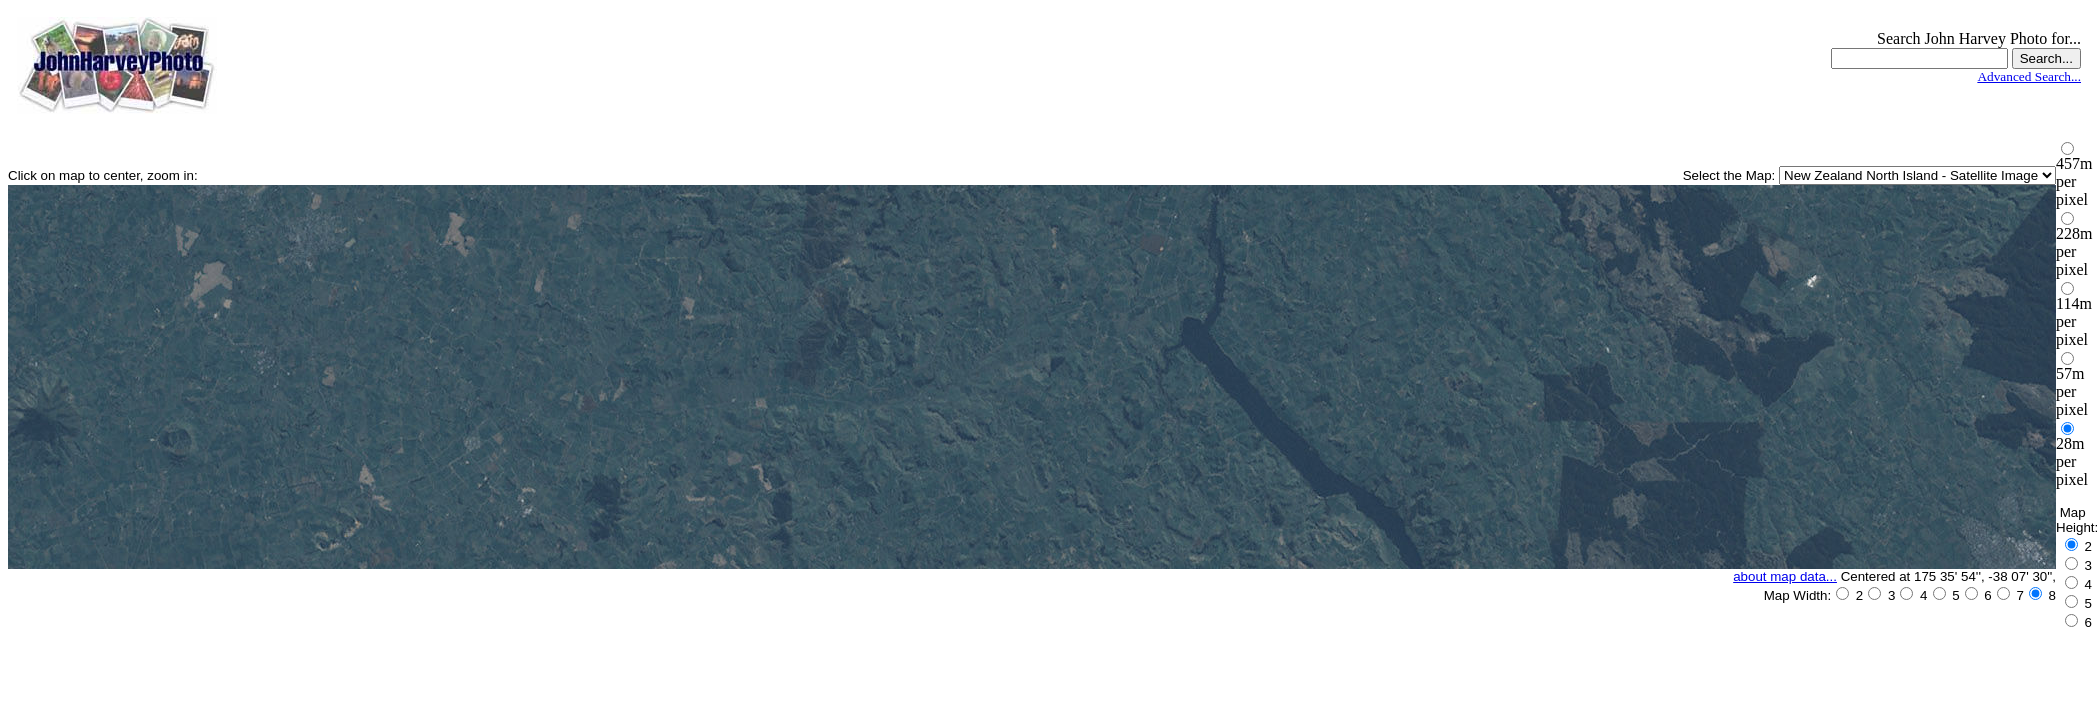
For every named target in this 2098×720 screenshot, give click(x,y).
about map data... (1785, 576)
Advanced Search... (2029, 76)
